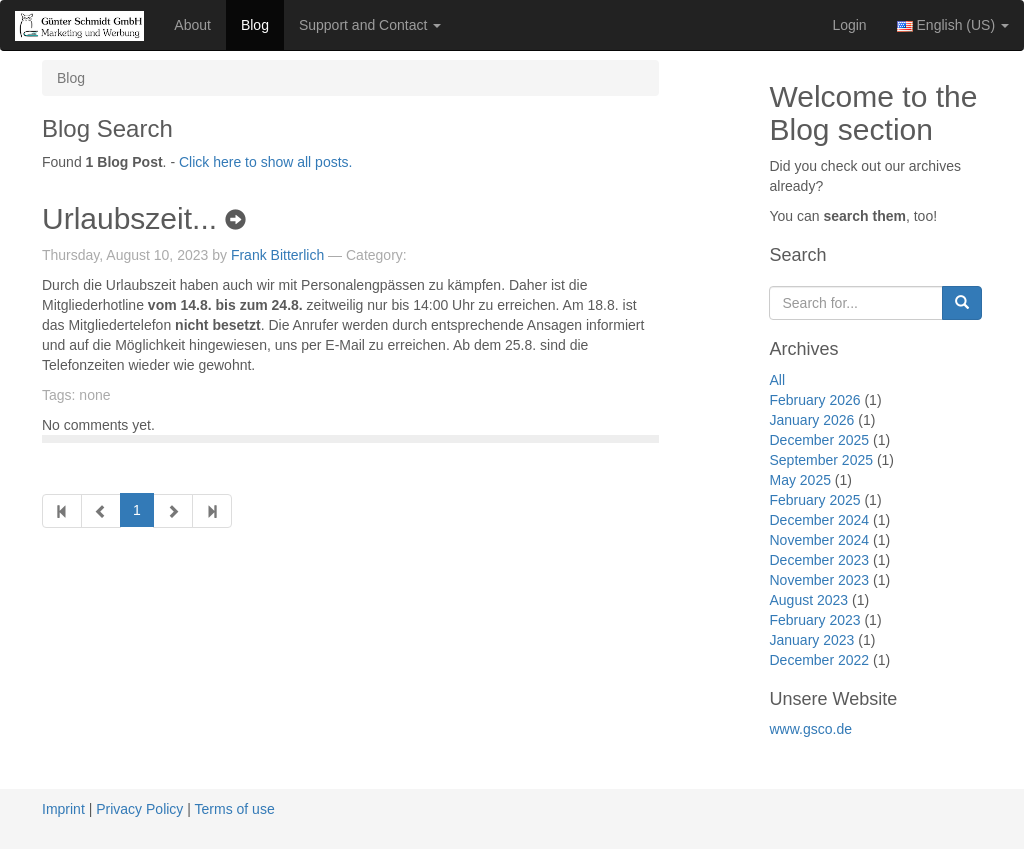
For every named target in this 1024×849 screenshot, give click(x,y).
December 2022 (819, 660)
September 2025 (821, 460)
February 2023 (814, 620)
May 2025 (799, 480)
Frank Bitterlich (277, 255)
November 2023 (819, 580)
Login (849, 25)
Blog (255, 25)
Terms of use (235, 809)
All (777, 380)
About (192, 25)
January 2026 (811, 420)
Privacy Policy (139, 809)
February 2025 (814, 500)
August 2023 (808, 600)
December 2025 (819, 440)
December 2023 (819, 560)
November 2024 (819, 540)
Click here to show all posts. (266, 162)
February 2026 (814, 400)
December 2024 (819, 520)
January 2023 (811, 640)
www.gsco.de (810, 729)
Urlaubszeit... (144, 218)
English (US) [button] (953, 25)
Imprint (63, 809)
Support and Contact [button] (370, 25)
